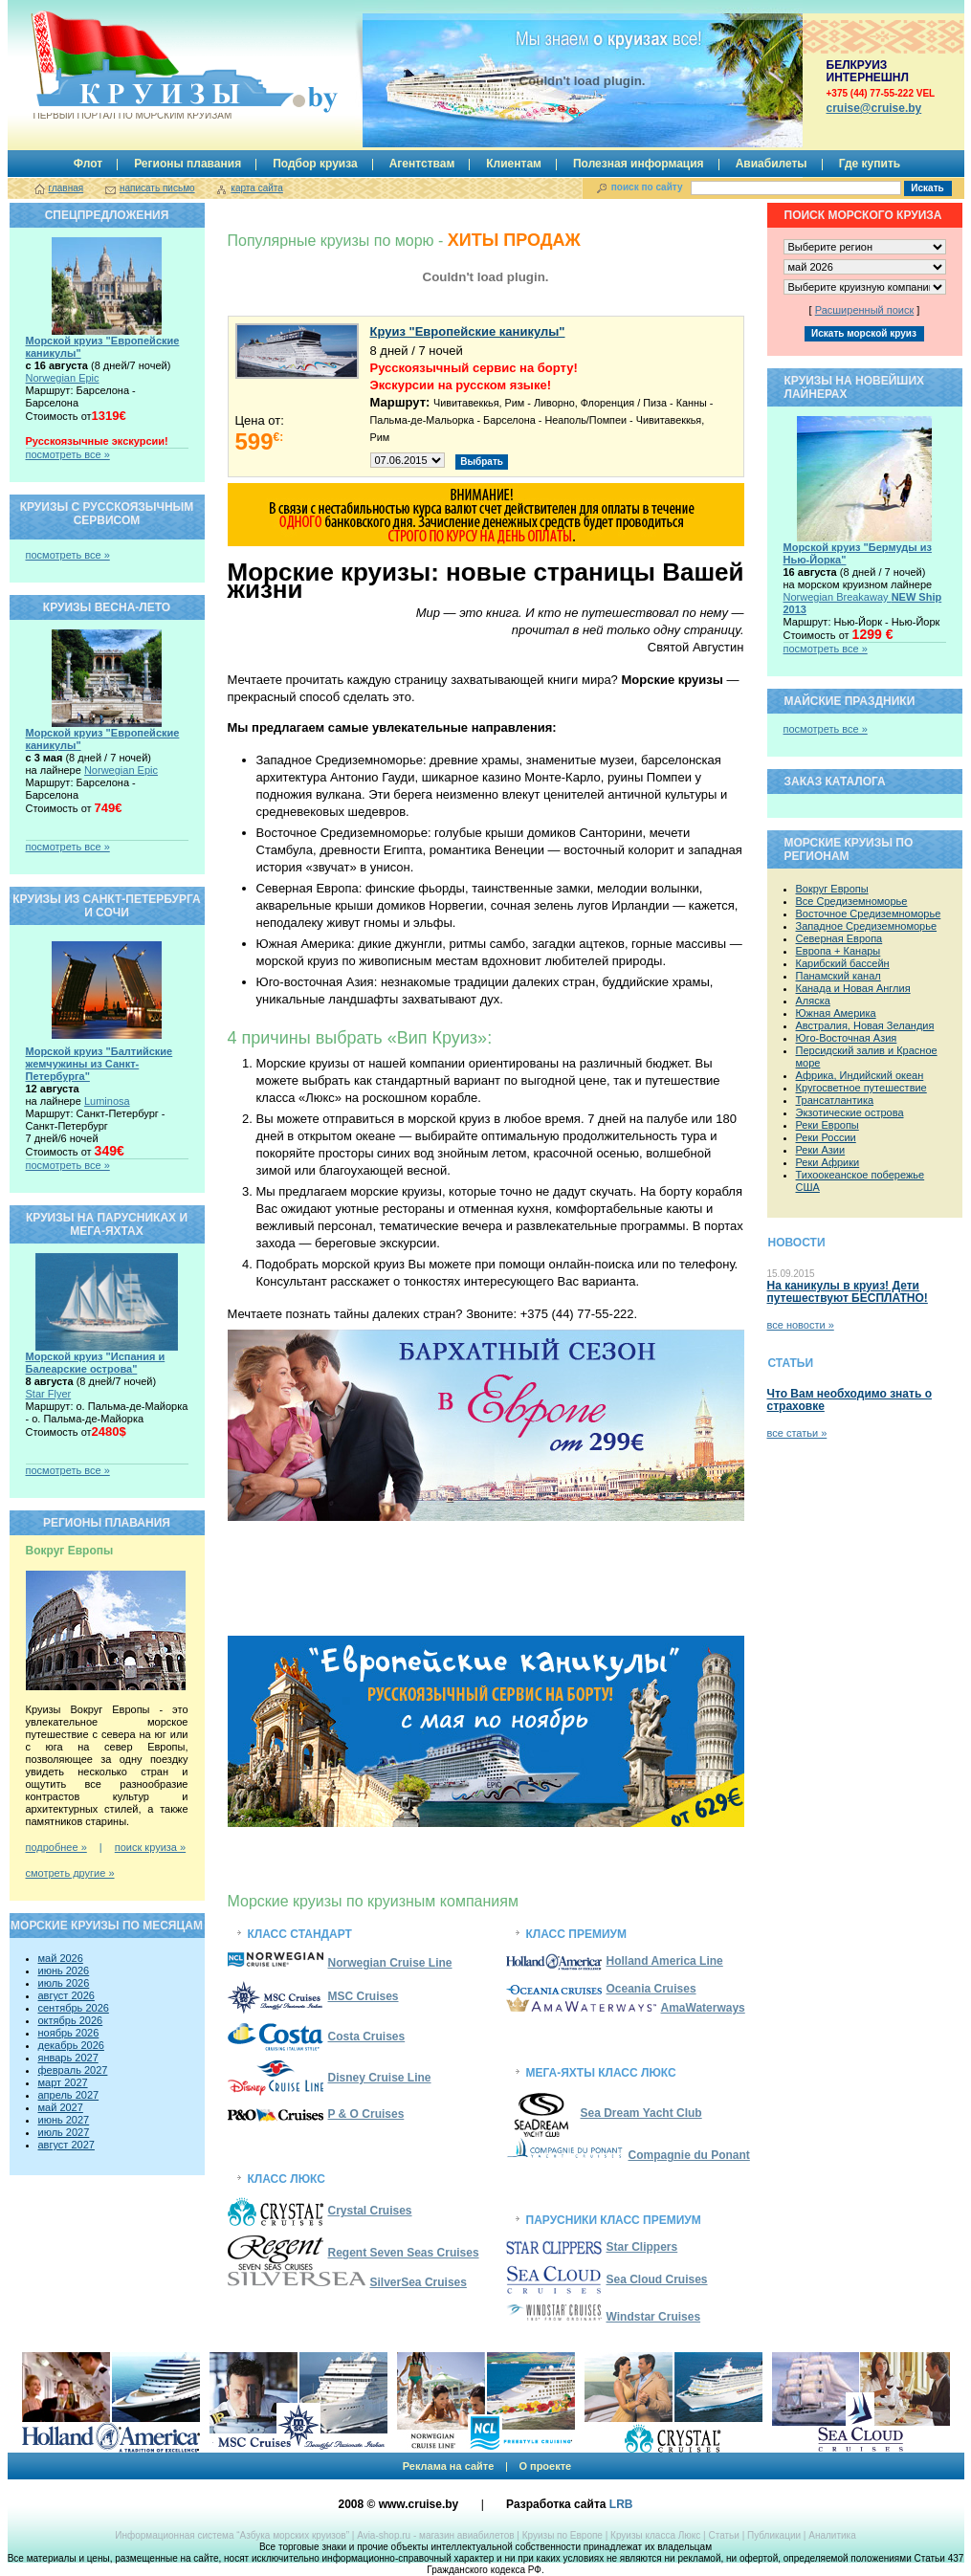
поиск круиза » (150, 1847)
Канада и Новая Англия (853, 988)
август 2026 (66, 1995)
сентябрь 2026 (73, 2008)
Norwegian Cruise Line (340, 1963)
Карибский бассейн (843, 963)
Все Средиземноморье (852, 901)
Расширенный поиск (865, 310)
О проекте (545, 2466)
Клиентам (513, 163)
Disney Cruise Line (379, 2077)
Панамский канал (838, 975)
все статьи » (797, 1433)
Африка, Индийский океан (860, 1075)
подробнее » (56, 1847)
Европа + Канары (838, 951)
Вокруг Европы (832, 888)
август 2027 (66, 2144)
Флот (88, 163)
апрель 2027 (68, 2095)
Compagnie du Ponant (689, 2155)
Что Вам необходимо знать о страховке (849, 1400)
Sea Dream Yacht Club (641, 2113)
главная (66, 188)
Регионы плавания (187, 163)
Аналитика (832, 2535)
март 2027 (63, 2082)
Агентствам (422, 163)
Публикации (774, 2535)
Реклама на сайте (449, 2466)
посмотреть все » (68, 454)
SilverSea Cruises (418, 2282)
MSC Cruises (363, 1996)
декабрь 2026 (71, 2045)
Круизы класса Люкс (655, 2535)
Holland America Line (665, 1961)
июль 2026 (64, 1983)
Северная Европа (839, 938)
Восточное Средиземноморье (868, 913)
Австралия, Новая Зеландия (865, 1025)
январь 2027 (68, 2057)
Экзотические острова (850, 1112)
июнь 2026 (64, 1970)
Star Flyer (49, 1393)
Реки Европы (827, 1125)
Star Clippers (642, 2247)
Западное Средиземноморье (867, 926)
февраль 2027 (73, 2070)
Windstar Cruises (603, 2316)
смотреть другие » (70, 1873)
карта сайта (256, 188)
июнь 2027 (64, 2119)
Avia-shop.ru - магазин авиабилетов (435, 2535)
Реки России (826, 1137)
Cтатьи (723, 2535)
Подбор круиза (315, 163)
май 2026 (60, 1958)
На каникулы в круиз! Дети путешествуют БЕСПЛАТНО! (847, 1292)
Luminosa (107, 1101)
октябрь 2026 (70, 2020)
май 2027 (60, 2107)
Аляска (813, 1000)
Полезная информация (638, 163)
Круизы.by (131, 66)
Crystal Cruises (370, 2210)
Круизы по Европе (562, 2535)
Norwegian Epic (62, 378)
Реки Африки (828, 1162)
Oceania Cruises (651, 1988)
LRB (621, 2504)
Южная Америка (836, 1013)
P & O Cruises (366, 2114)
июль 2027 (64, 2132)
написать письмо (157, 188)
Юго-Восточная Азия (846, 1038)
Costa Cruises (367, 2036)
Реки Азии (821, 1150)
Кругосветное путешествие (861, 1087)
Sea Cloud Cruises (657, 2279)
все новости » (800, 1325)
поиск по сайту (647, 187)
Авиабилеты (771, 163)
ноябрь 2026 (68, 2032)
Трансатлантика (835, 1100)
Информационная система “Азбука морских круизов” (232, 2535)
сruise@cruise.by (874, 108)
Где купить (870, 163)
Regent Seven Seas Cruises (403, 2252)
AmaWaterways (703, 2008)
